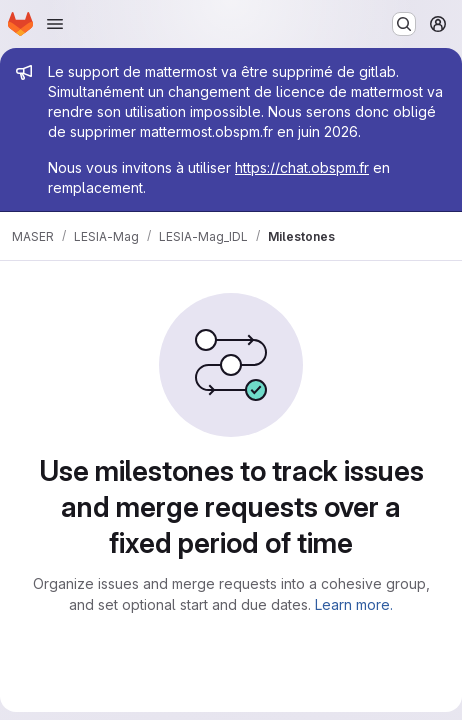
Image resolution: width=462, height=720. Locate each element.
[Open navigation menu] (55, 24)
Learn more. (354, 604)
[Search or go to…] (404, 24)
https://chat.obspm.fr (302, 167)
